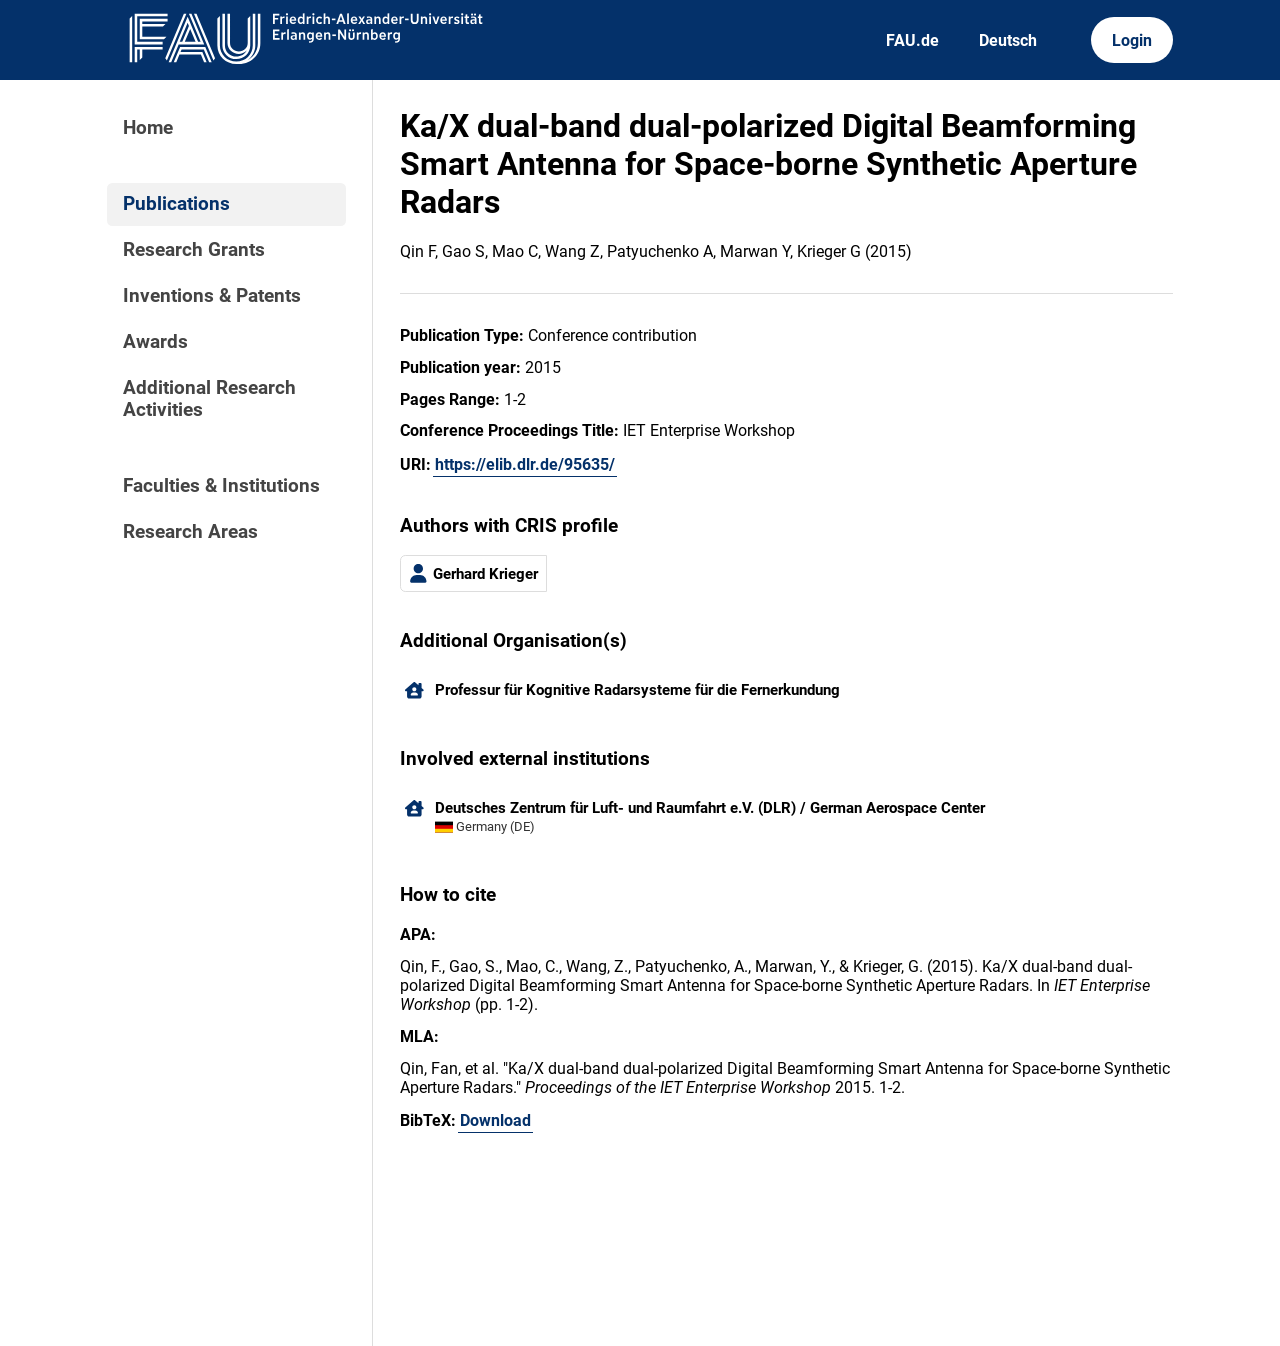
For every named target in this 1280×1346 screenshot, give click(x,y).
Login (1132, 40)
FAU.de (912, 40)
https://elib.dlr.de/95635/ (525, 464)
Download (495, 1120)
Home (148, 128)
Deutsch (1008, 40)
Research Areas (190, 532)
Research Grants (194, 250)
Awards (155, 342)
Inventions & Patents (212, 296)
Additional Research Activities (209, 399)
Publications (176, 204)
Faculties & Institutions (221, 486)
